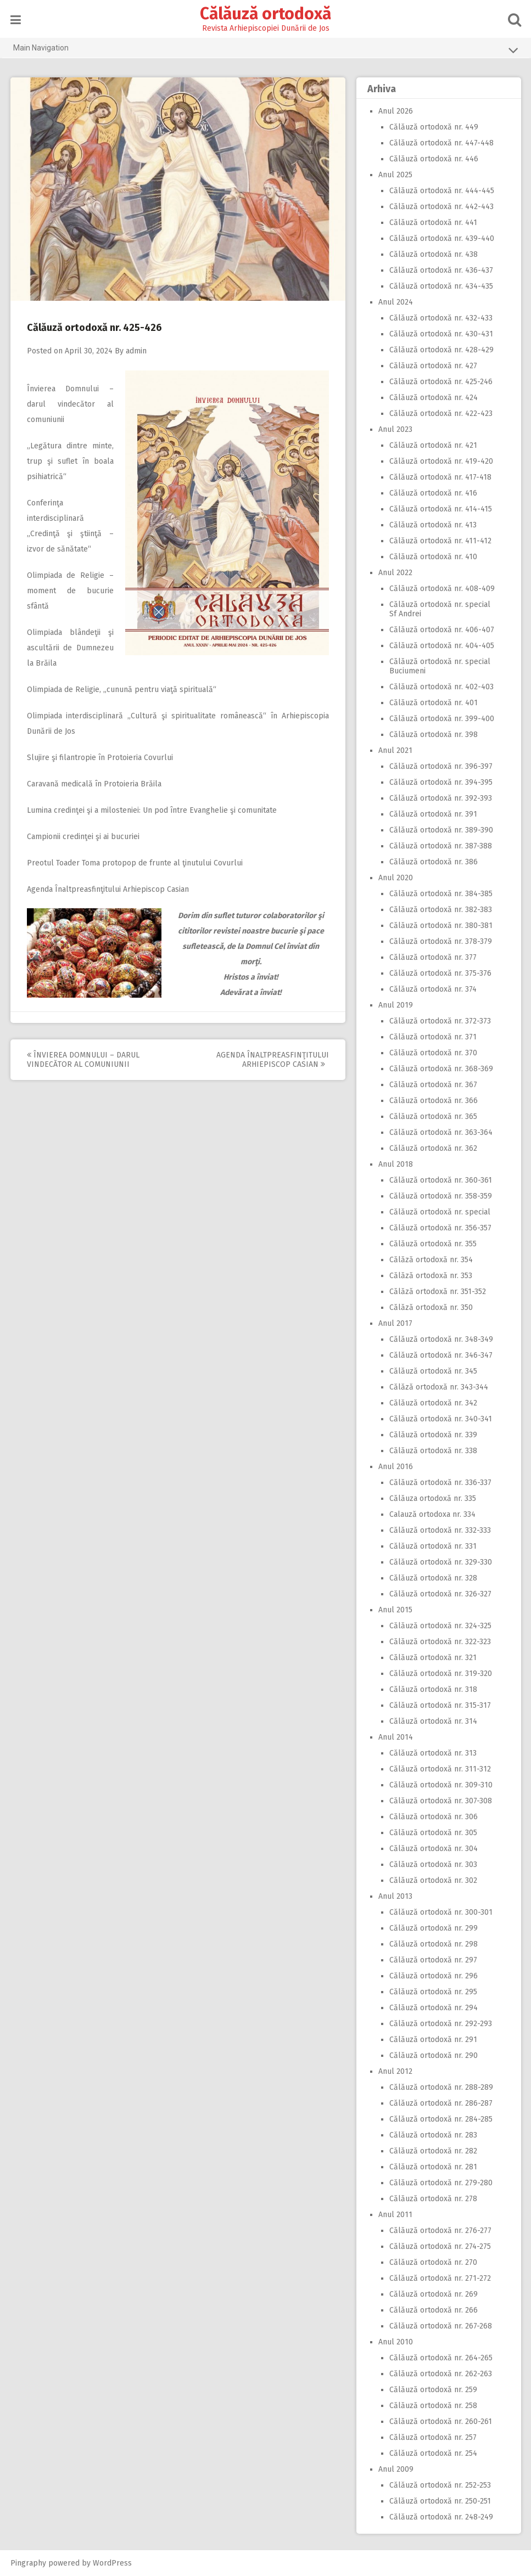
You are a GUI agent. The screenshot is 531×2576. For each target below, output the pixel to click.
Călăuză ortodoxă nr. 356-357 (440, 1228)
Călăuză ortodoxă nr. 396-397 (441, 766)
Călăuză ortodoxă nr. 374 (433, 989)
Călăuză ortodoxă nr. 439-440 (441, 238)
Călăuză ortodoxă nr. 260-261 (440, 2421)
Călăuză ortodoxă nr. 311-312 (440, 1769)
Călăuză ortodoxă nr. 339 (433, 1434)
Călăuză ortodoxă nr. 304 (433, 1848)
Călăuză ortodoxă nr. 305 (433, 1832)
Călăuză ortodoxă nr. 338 (433, 1450)
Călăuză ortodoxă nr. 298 (433, 1944)
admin (136, 351)
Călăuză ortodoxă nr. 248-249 (441, 2517)
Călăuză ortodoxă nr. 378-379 (440, 941)
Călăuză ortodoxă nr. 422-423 (441, 413)
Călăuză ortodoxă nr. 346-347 (441, 1355)
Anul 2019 (395, 1005)
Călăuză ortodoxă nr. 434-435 (441, 286)
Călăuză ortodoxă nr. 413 (433, 525)
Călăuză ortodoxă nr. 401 (433, 702)
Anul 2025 (395, 174)
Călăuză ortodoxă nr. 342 (433, 1403)
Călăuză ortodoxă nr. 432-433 (441, 318)
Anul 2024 (395, 302)
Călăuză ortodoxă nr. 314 (433, 1721)
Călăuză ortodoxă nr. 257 (433, 2437)
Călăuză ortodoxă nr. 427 (433, 365)
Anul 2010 (395, 2342)
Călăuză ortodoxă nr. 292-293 (440, 2023)
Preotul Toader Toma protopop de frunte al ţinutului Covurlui (135, 863)
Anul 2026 (395, 111)
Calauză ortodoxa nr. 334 (432, 1514)
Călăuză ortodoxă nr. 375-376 (440, 973)
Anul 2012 (395, 2071)
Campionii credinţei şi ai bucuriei (83, 836)
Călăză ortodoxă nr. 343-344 (438, 1387)
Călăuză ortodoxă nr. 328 (433, 1578)
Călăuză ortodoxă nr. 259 (433, 2389)
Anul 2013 (395, 1896)
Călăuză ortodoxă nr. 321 (433, 1657)
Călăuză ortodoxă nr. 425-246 (441, 381)
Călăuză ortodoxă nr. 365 (433, 1116)
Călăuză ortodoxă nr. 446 (433, 159)
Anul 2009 (395, 2469)
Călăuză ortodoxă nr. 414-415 (440, 509)
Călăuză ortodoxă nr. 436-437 (441, 270)
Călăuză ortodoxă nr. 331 (433, 1546)
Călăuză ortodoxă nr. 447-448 (441, 143)
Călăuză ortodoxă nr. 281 (433, 2167)
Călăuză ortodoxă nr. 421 (433, 445)
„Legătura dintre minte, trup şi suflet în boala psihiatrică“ (70, 461)
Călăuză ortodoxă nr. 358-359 (440, 1196)
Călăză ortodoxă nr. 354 (431, 1259)
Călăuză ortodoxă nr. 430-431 (441, 334)
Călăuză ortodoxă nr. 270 (433, 2262)
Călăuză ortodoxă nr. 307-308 (440, 1801)
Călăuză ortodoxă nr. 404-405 (441, 645)
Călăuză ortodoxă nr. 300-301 (441, 1912)
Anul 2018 (395, 1164)
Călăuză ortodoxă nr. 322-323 (440, 1641)
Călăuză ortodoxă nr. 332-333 (440, 1530)
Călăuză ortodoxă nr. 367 (433, 1084)
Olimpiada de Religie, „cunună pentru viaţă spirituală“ (121, 689)
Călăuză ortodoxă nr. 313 (433, 1753)
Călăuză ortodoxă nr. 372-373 (440, 1021)
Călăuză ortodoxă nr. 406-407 (441, 629)
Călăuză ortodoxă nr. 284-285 (441, 2119)
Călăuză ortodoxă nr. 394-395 (441, 782)
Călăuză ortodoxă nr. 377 (433, 957)
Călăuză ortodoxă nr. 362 (433, 1148)
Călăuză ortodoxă (265, 14)
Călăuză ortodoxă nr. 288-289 (441, 2087)
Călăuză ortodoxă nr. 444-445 (441, 190)
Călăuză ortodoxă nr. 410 (433, 556)
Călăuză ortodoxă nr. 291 (433, 2039)
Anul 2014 (395, 1737)
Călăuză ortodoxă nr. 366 (433, 1100)
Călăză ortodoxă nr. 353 (430, 1275)
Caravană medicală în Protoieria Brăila (94, 784)
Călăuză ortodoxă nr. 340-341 (440, 1419)
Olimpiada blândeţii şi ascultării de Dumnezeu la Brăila (70, 648)
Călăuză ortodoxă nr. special (439, 1212)
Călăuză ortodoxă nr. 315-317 (440, 1705)
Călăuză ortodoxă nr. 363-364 (441, 1132)
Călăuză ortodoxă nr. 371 (433, 1037)
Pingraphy (28, 2563)
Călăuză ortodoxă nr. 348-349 (441, 1339)
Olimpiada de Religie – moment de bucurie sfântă (70, 591)
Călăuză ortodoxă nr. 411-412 (440, 540)
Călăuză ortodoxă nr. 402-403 (441, 686)
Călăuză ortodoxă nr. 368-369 (441, 1068)
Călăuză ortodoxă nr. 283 (433, 2135)
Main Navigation (265, 50)
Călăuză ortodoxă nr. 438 (433, 254)
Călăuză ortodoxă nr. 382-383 (440, 909)
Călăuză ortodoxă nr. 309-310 (441, 1785)
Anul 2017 (395, 1323)
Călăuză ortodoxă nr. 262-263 (440, 2373)
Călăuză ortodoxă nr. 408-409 (442, 588)
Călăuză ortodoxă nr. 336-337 (440, 1482)
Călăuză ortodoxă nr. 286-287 (441, 2103)
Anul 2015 (395, 1610)
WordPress (112, 2563)
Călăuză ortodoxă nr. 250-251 (440, 2501)
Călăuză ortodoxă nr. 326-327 (440, 1594)
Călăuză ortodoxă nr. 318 (433, 1689)
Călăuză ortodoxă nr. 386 (433, 862)
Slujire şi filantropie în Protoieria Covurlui (100, 757)
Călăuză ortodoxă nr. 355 (433, 1243)
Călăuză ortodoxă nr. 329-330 (440, 1562)
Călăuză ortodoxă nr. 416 (433, 493)
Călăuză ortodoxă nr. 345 (433, 1371)
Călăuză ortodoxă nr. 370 (433, 1053)
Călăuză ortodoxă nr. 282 (433, 2151)
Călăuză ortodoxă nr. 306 (433, 1816)
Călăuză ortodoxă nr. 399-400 (441, 718)
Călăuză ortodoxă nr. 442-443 (441, 206)
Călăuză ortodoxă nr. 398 (433, 734)
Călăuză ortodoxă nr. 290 (433, 2055)
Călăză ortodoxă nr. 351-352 (437, 1291)
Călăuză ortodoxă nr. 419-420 (441, 461)
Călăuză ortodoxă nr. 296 (433, 1976)
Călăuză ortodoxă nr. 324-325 (440, 1625)
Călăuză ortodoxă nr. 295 (433, 1991)
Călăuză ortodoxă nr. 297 (433, 1960)
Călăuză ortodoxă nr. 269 (433, 2294)
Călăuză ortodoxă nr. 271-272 (440, 2278)
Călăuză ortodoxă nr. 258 (433, 2405)
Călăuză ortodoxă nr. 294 (433, 2007)
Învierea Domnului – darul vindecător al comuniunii (70, 404)
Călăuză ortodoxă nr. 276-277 (440, 2230)
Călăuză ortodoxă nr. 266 (433, 2310)
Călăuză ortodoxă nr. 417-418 (440, 477)
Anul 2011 (395, 2214)
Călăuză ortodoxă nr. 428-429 (441, 350)
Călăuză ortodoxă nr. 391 (433, 814)
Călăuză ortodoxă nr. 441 (433, 222)
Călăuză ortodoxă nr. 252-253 (440, 2485)
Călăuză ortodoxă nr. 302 (433, 1880)
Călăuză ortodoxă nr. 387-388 (440, 846)
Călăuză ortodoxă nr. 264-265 (441, 2358)
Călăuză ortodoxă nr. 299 (433, 1928)
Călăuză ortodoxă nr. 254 (433, 2453)
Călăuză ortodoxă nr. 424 (433, 397)
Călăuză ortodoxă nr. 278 (433, 2198)
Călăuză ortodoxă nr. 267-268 (440, 2326)
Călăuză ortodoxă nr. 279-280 (441, 2182)
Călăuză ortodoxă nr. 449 (433, 127)
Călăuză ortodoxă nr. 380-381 (441, 925)
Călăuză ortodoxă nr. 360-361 (440, 1180)
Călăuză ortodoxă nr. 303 (433, 1864)
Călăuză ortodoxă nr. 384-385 (441, 893)
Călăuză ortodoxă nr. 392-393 (440, 798)
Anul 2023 (395, 429)
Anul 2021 (395, 750)
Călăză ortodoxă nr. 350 (431, 1307)
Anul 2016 (395, 1466)
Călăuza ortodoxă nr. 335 (432, 1498)
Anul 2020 (395, 877)
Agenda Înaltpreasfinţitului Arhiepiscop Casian (108, 889)
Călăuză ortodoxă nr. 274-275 (440, 2246)
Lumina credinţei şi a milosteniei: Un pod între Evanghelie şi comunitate (152, 810)
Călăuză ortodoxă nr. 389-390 (441, 830)
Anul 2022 (395, 572)
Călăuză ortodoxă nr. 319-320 (440, 1673)
